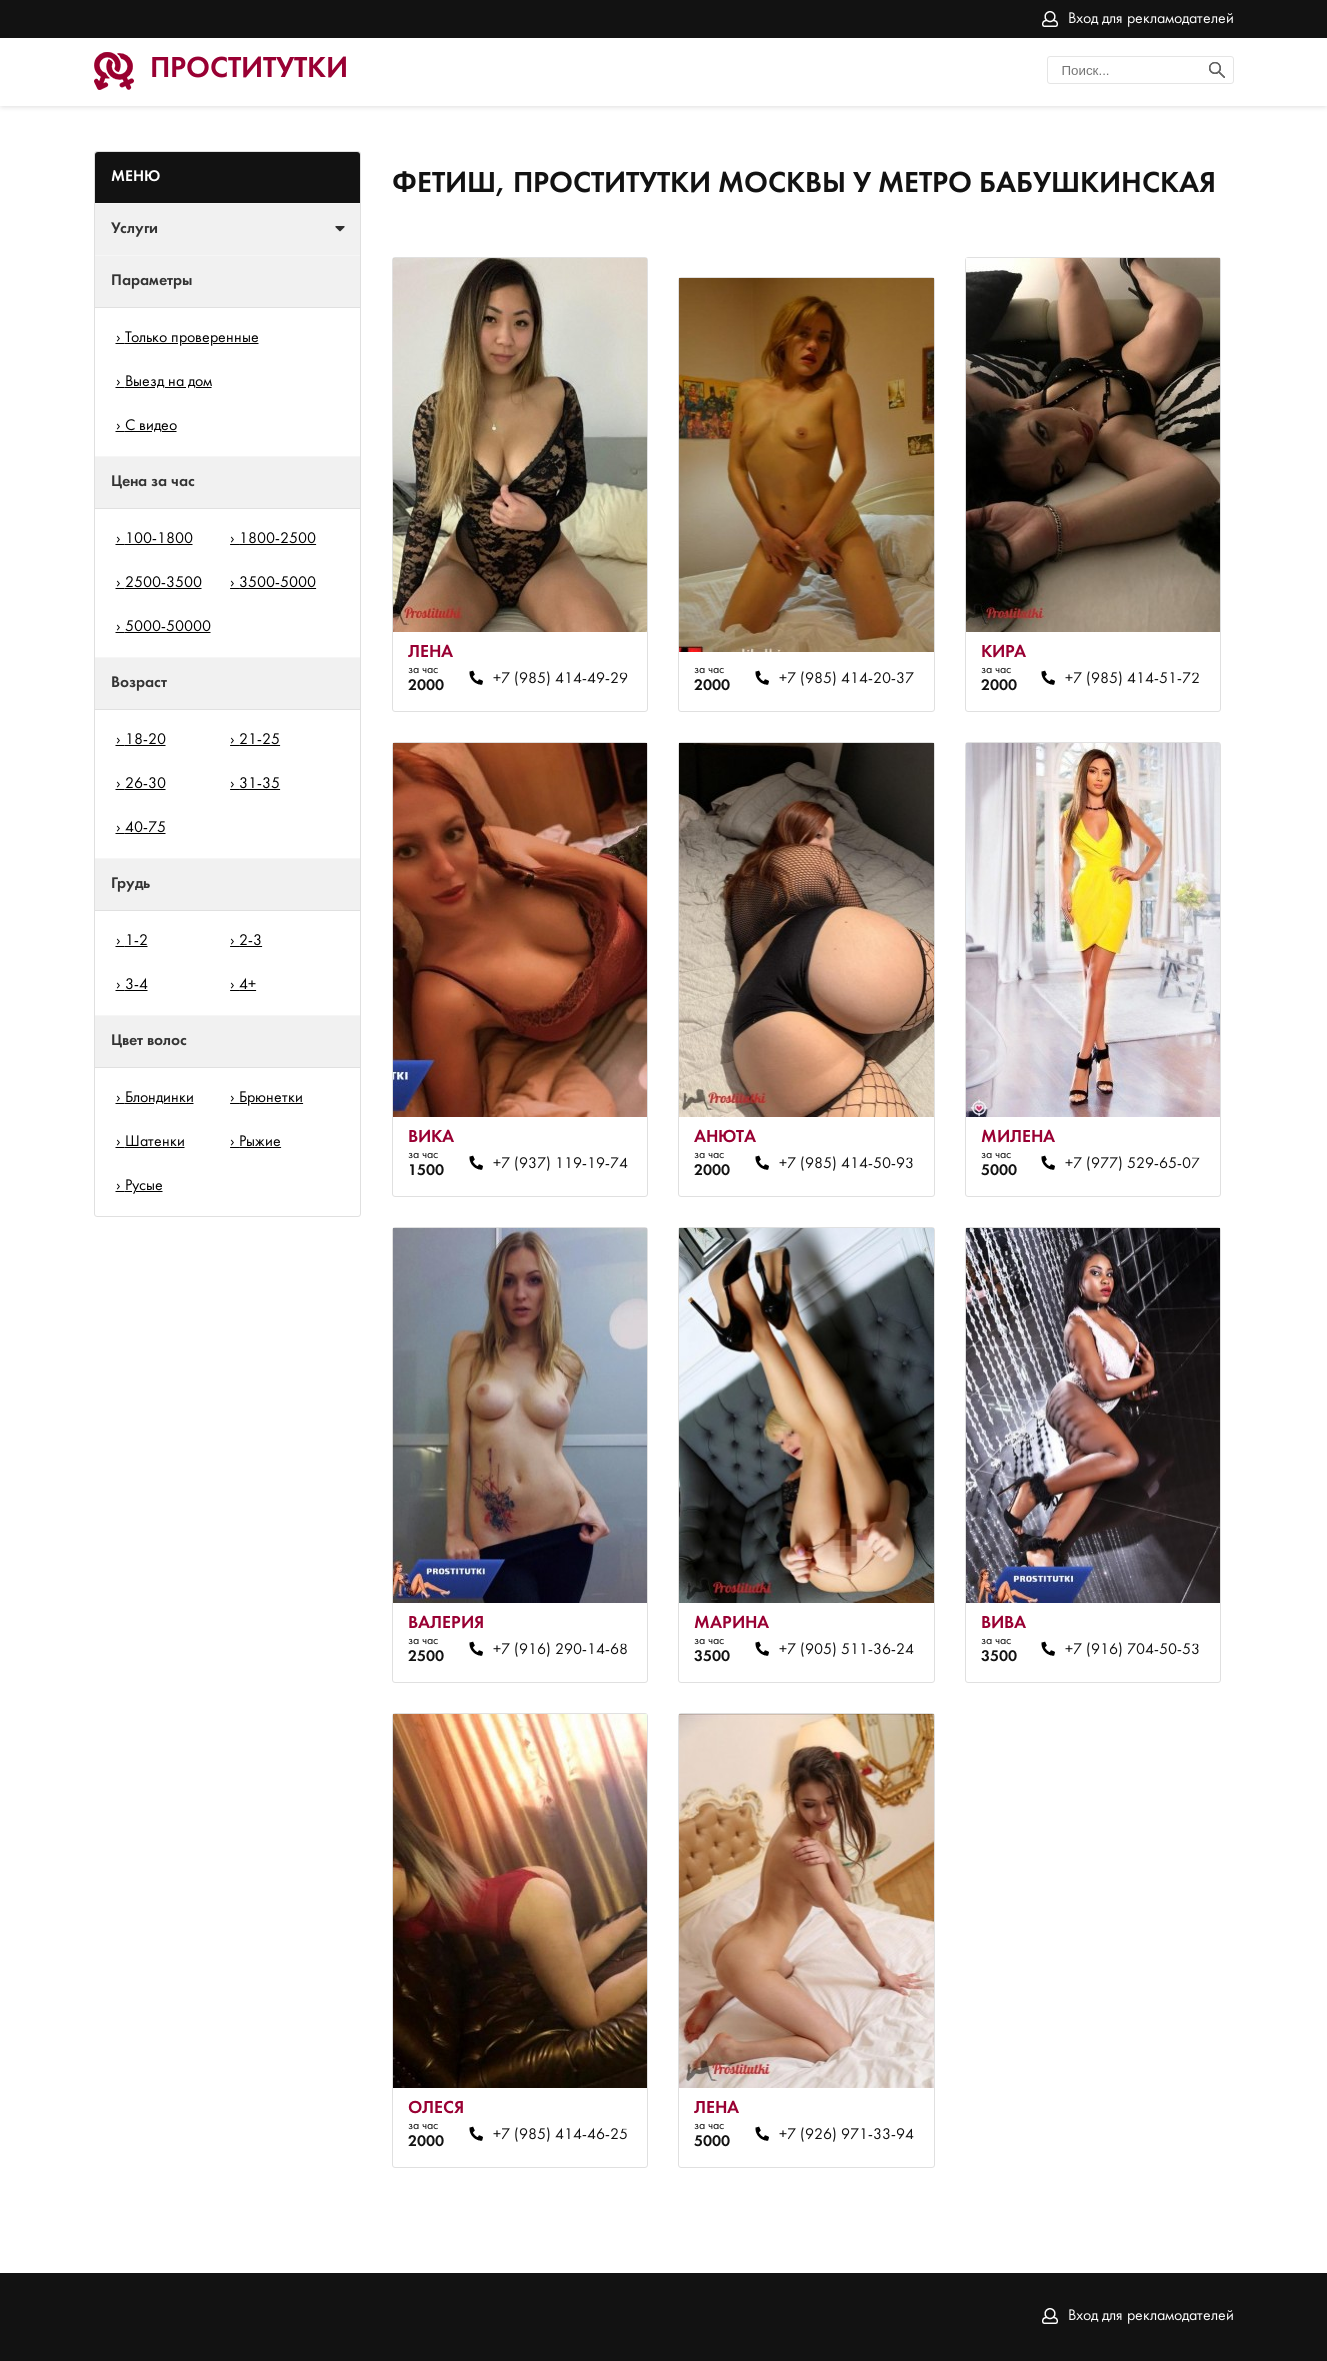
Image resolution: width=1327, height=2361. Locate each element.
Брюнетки (271, 1098)
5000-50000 (168, 627)
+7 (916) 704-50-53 (1132, 1650)
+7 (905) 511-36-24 (846, 1650)
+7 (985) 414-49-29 (560, 679)
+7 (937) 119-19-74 (560, 1164)
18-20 (145, 740)
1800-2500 (277, 539)
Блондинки (159, 1098)
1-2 (136, 941)
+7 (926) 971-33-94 (846, 2135)
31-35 (259, 784)
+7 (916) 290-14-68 (560, 1650)
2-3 (250, 941)
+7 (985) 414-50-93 (846, 1164)
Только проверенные (192, 338)
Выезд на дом (168, 382)
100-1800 (159, 539)
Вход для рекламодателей (1151, 19)
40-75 (145, 828)
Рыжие (260, 1142)
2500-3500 (163, 583)
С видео (151, 426)
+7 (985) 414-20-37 (846, 679)
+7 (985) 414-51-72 (1132, 679)
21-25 (259, 740)
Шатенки (155, 1142)
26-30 (145, 784)
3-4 (136, 985)
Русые (144, 1186)
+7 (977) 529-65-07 (1132, 1164)
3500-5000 (277, 583)
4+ (247, 985)
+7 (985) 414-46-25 (560, 2135)
